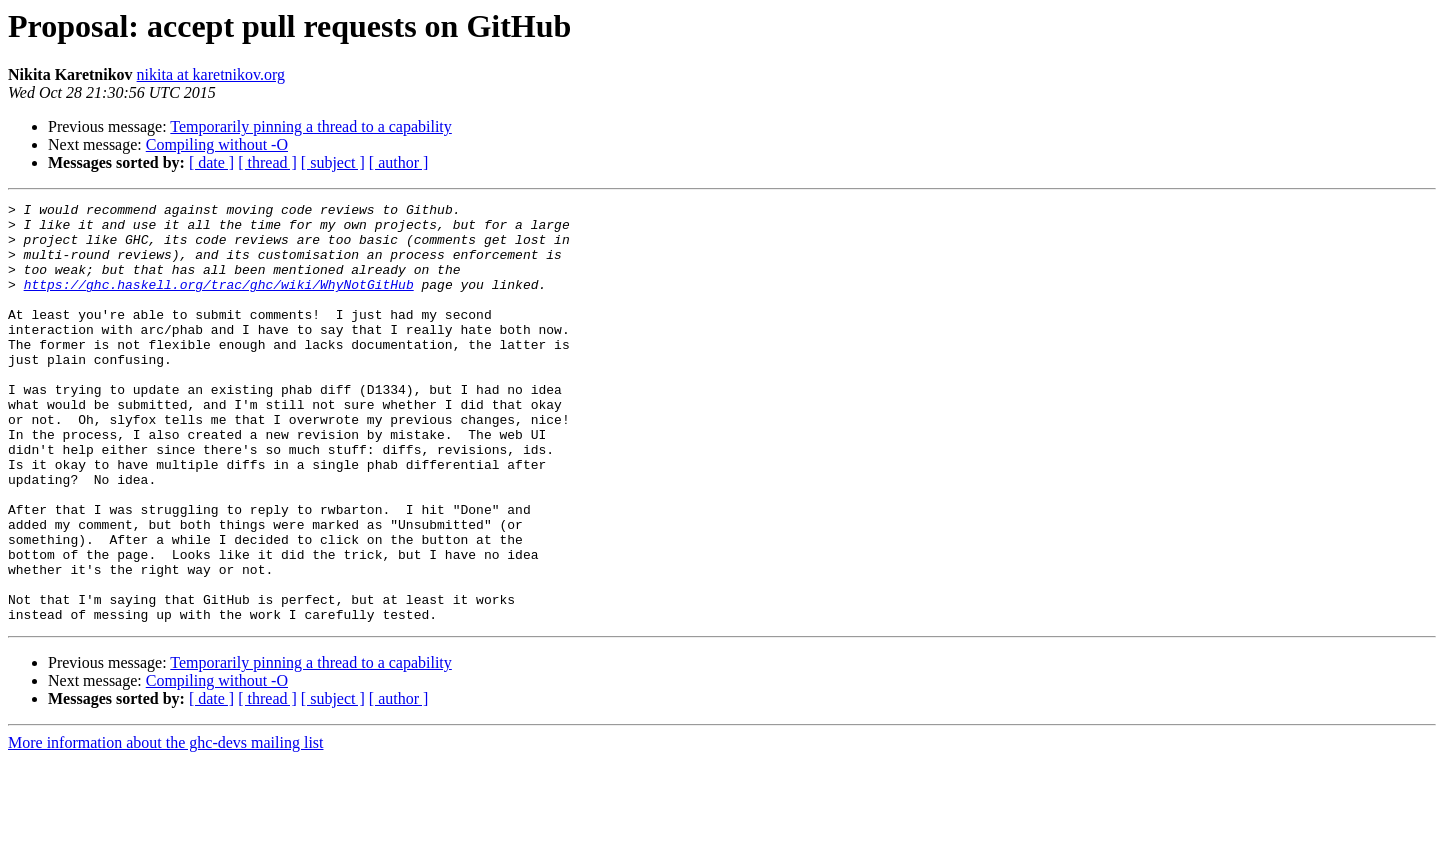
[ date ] (211, 162)
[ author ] (399, 162)
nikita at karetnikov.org (211, 74)
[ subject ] (333, 162)
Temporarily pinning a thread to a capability (310, 126)
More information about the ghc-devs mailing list (166, 826)
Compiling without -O (217, 144)
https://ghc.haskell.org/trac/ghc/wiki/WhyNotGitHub (219, 302)
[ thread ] (267, 162)
